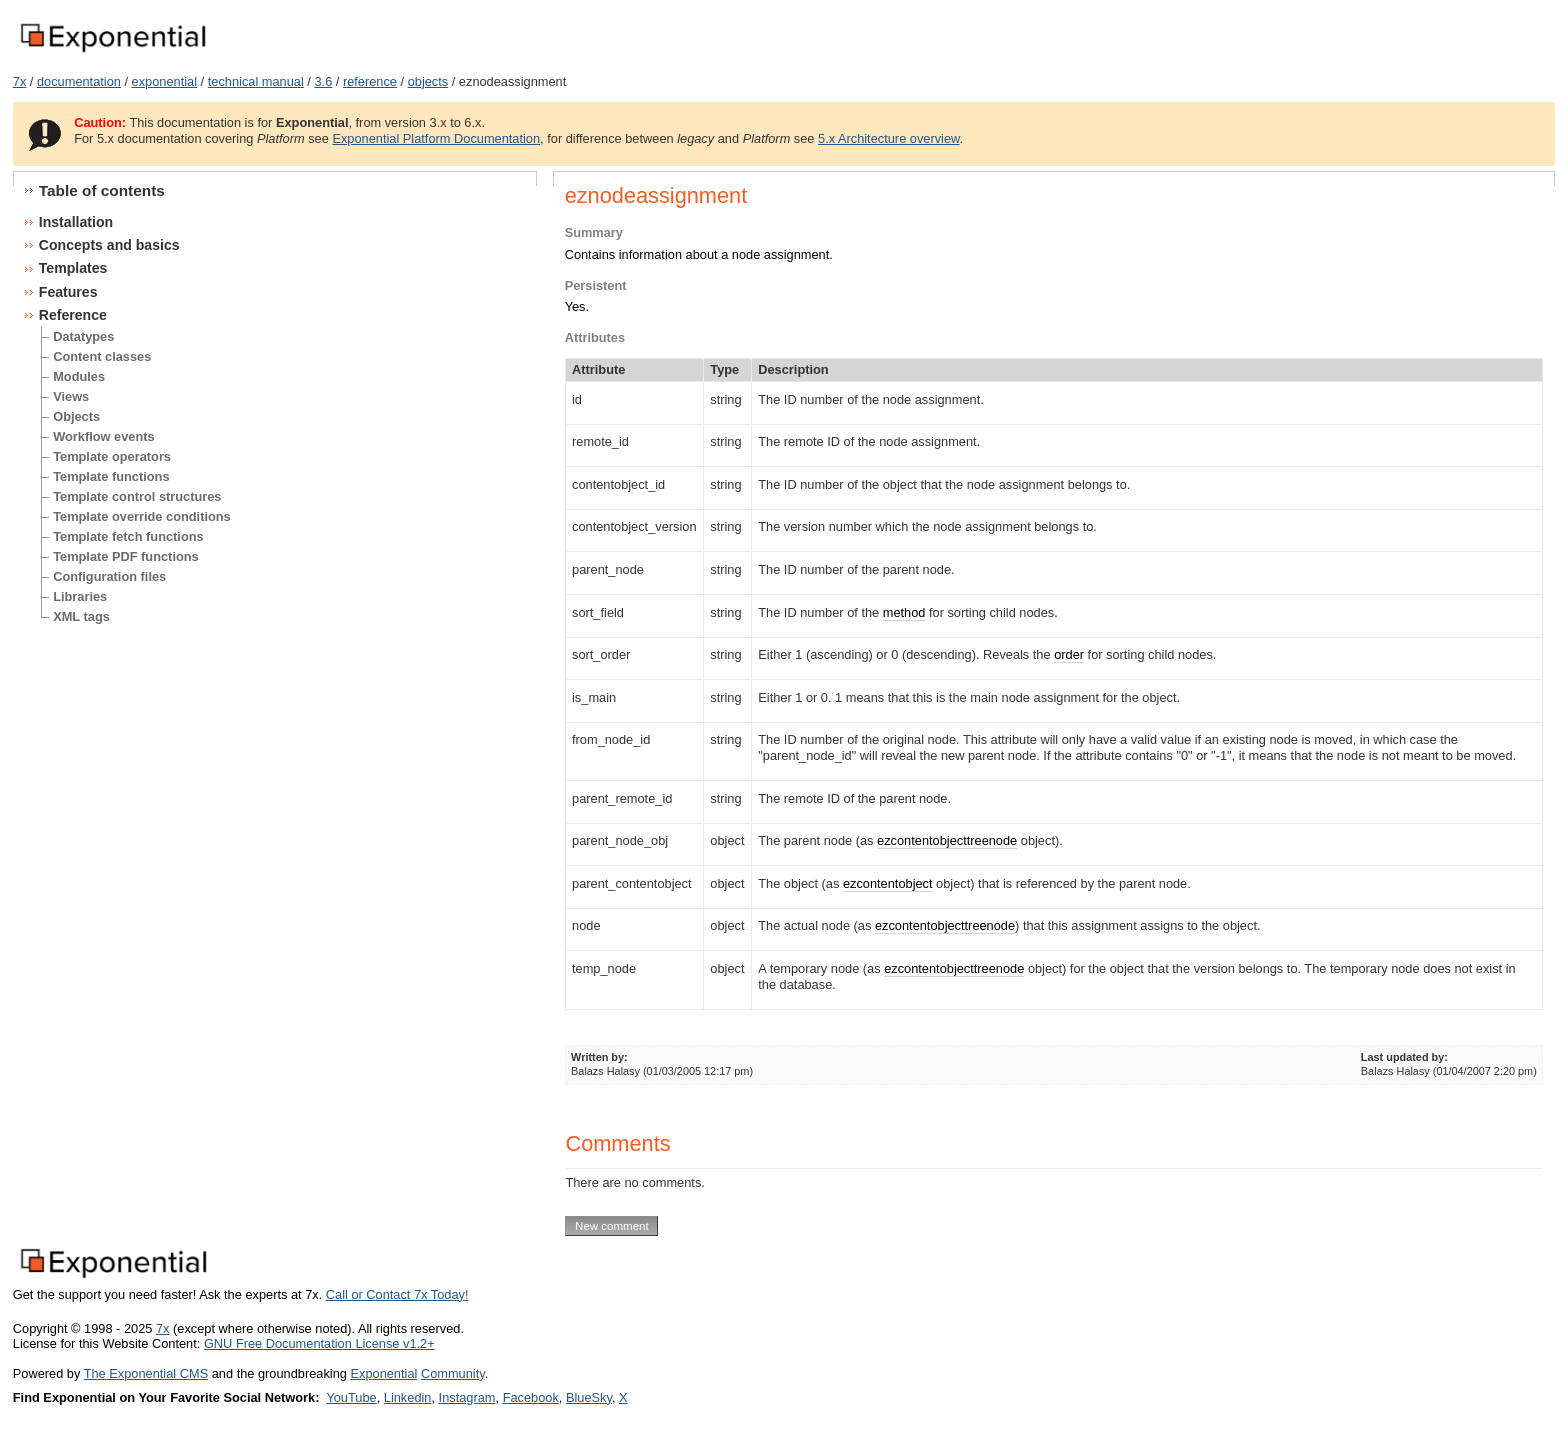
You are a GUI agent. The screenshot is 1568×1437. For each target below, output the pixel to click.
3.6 (323, 81)
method (904, 612)
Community (453, 1373)
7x (20, 81)
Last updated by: (1404, 1057)
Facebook (531, 1397)
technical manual (256, 81)
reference (370, 81)
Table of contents (102, 190)
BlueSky (589, 1397)
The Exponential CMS (146, 1373)
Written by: (599, 1057)
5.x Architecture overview (889, 138)
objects (428, 81)
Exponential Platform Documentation (436, 138)
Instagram (467, 1397)
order (1069, 654)
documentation (79, 81)
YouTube (351, 1397)
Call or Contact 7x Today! (397, 1294)
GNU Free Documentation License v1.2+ (319, 1343)
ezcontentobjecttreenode (947, 840)
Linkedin (408, 1397)
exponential (164, 81)
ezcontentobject (888, 883)
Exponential (383, 1373)
